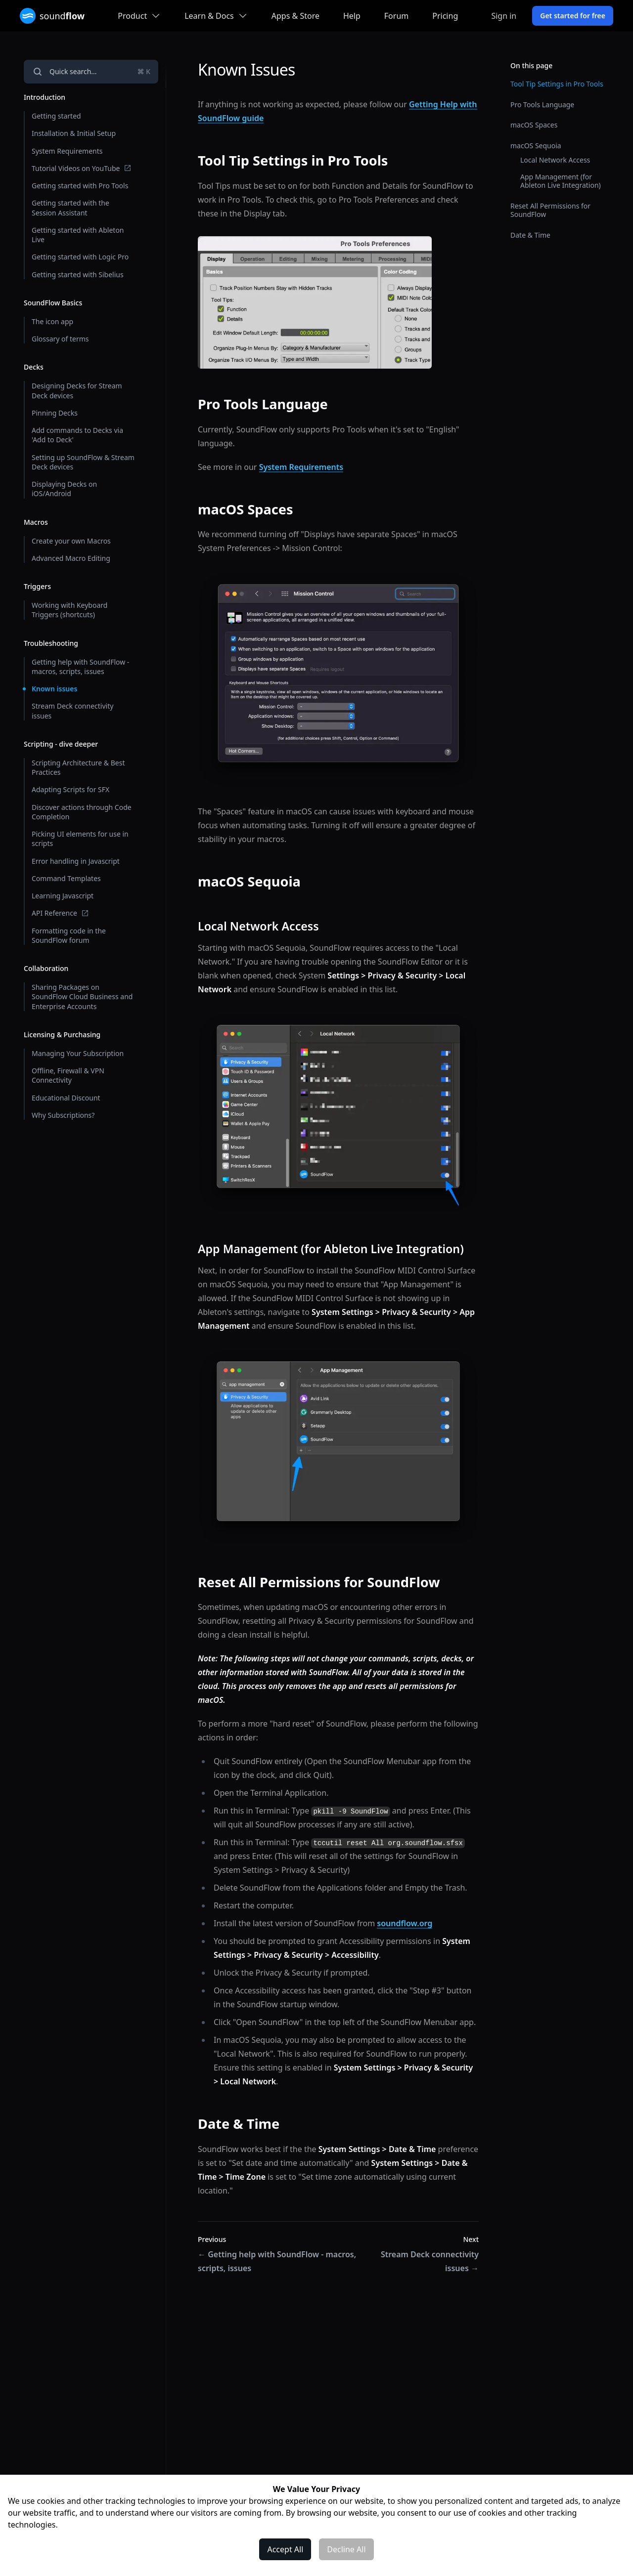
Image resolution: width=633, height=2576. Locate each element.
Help (352, 15)
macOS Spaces (533, 124)
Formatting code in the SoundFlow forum (69, 935)
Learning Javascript (62, 895)
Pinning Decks (55, 413)
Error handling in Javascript (76, 861)
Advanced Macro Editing (71, 558)
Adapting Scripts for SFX (70, 789)
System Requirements (67, 151)
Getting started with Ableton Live (78, 234)
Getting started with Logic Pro (80, 256)
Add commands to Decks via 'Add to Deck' (77, 434)
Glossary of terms (60, 338)
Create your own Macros (71, 541)
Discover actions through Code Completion (82, 811)
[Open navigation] (91, 72)
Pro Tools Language (542, 104)
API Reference (60, 913)
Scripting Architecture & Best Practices (78, 767)
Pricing (445, 15)
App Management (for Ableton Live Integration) (560, 181)
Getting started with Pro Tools (80, 185)
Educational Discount (66, 1097)
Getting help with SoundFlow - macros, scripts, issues (80, 666)
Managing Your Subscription (78, 1053)
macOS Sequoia (535, 145)
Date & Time (530, 235)
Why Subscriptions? (63, 1115)
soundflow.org (404, 1923)
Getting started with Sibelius (78, 274)
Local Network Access (555, 160)
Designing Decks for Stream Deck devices (77, 390)
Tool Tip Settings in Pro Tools (556, 83)
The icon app (52, 321)
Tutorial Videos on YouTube (82, 168)
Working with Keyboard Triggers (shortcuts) (69, 609)
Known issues (54, 688)
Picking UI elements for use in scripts (80, 838)
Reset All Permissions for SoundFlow (550, 210)
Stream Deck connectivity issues (72, 710)
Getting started (56, 116)
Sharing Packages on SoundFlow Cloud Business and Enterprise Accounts (82, 996)
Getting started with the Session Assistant (70, 207)
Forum (396, 15)
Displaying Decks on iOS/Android (64, 488)
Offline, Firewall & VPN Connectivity (68, 1075)
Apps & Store (295, 15)
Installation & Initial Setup (74, 133)
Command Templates (66, 878)
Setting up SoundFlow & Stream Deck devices (83, 462)
